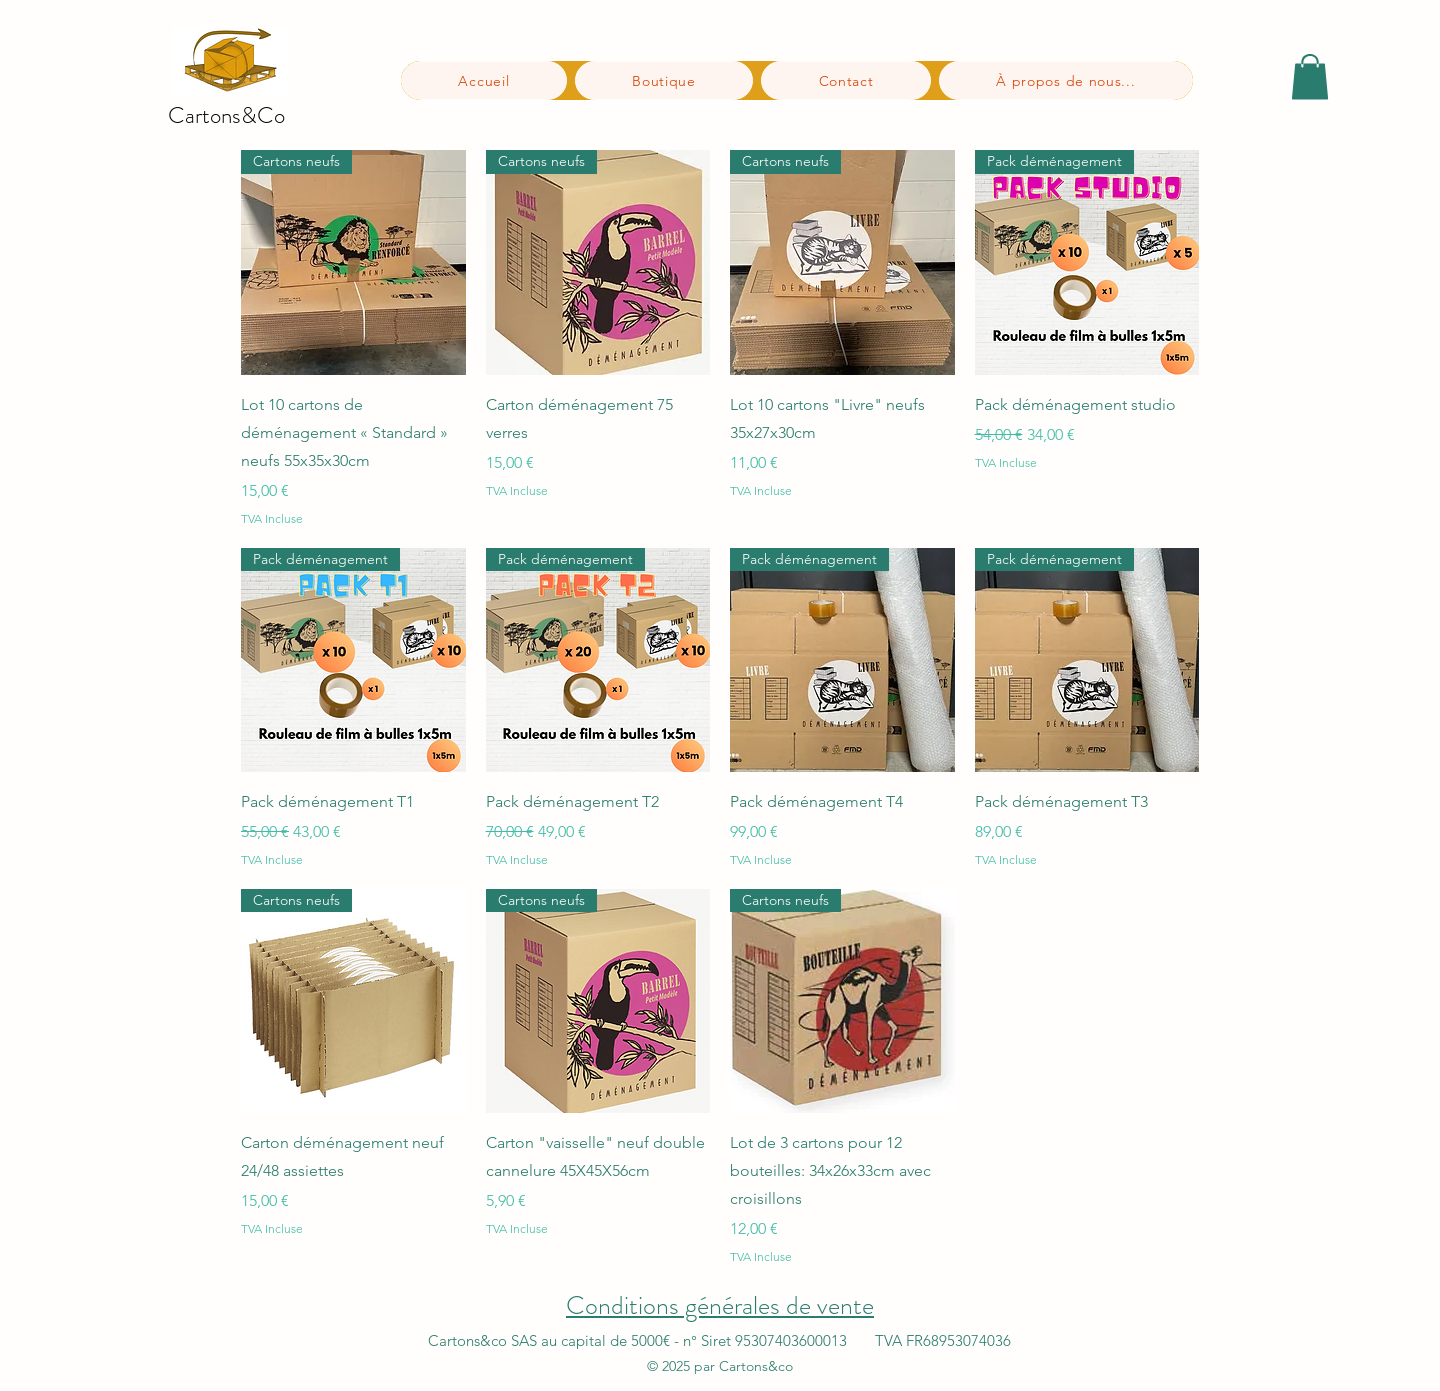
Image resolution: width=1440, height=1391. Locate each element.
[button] (1310, 76)
